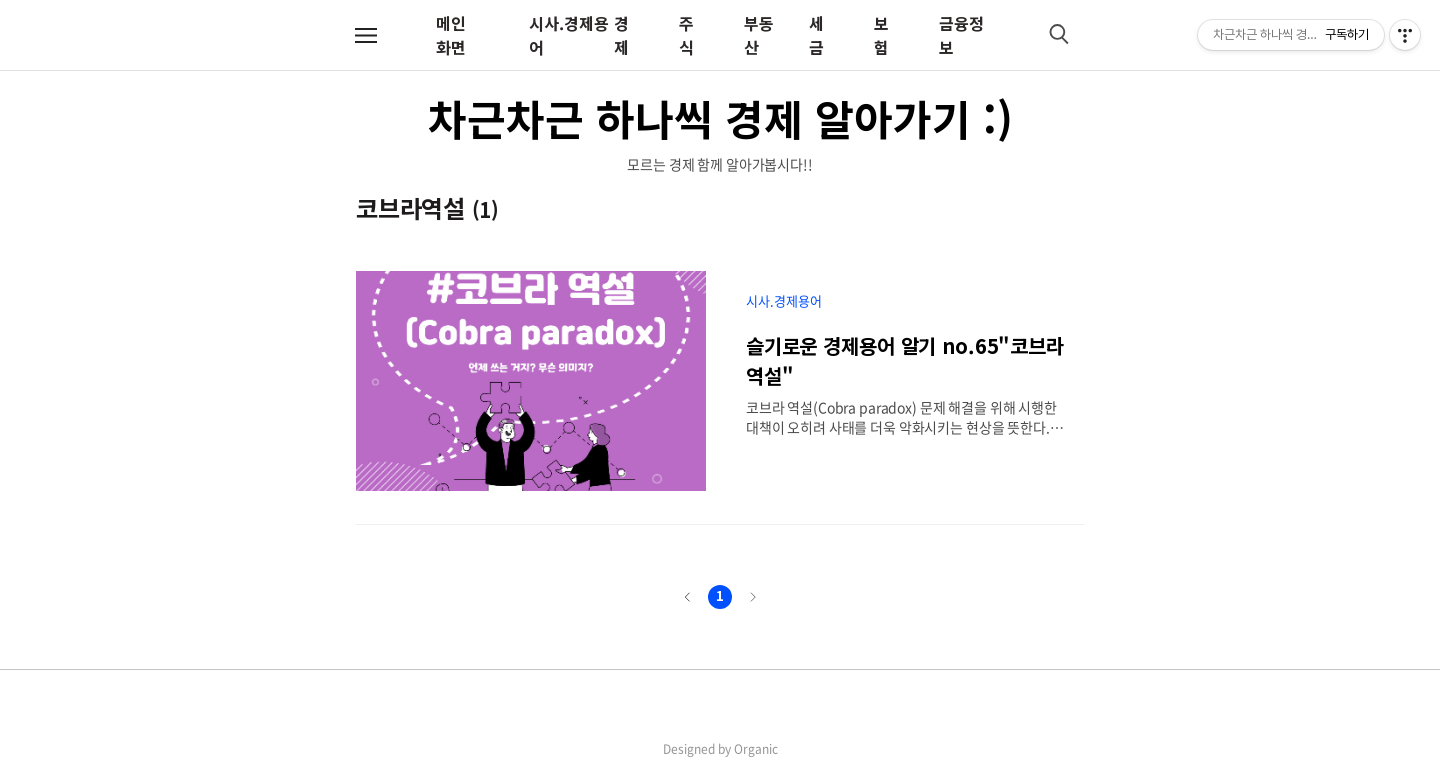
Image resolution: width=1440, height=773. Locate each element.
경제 (621, 35)
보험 (881, 35)
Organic (756, 749)
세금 (816, 35)
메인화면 (451, 35)
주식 (686, 35)
